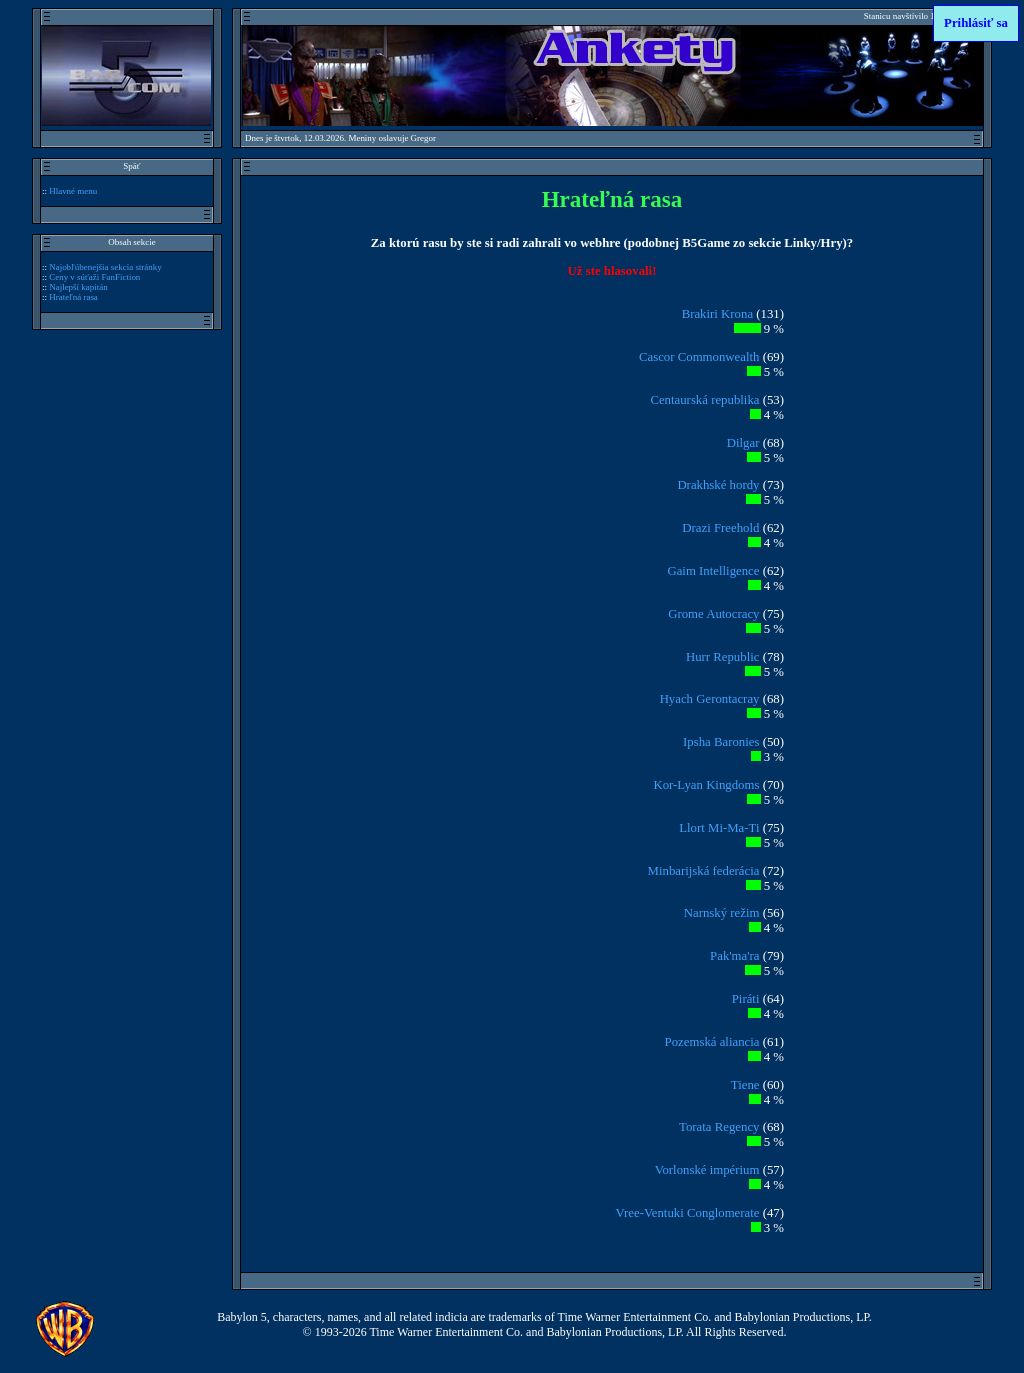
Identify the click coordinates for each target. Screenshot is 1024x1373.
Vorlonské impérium (707, 1170)
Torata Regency (719, 1127)
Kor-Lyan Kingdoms (706, 785)
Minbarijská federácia (704, 871)
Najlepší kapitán (78, 287)
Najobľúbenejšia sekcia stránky (105, 267)
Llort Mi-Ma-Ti (719, 828)
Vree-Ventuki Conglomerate (688, 1213)
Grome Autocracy (713, 614)
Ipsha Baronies (721, 742)
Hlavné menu (73, 191)
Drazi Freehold (720, 528)
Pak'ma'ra (734, 956)
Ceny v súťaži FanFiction (94, 277)
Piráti (746, 999)
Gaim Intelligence (713, 571)
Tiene (745, 1085)
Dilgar (743, 443)
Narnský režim (722, 913)
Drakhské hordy (718, 485)
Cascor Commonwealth (699, 357)
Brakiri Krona (717, 314)
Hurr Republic (723, 657)
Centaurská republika (704, 400)
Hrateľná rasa (73, 297)
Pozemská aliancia (712, 1042)
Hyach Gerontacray (710, 699)
